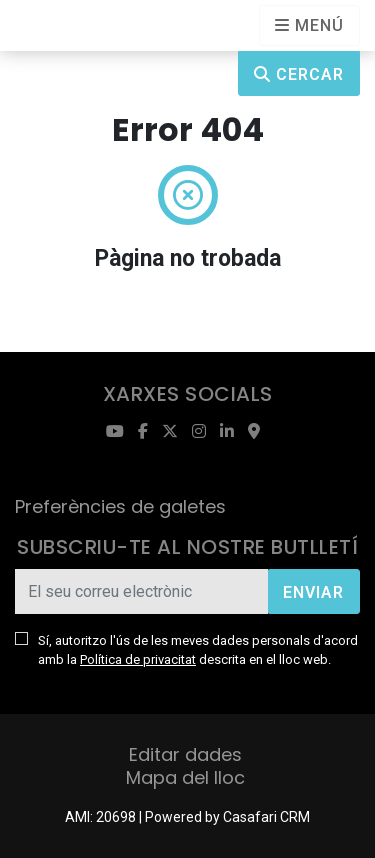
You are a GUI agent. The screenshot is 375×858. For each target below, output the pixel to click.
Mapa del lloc (185, 777)
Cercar (299, 74)
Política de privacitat (138, 659)
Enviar (313, 592)
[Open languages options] (309, 25)
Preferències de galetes (120, 506)
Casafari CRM (266, 817)
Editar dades (185, 754)
